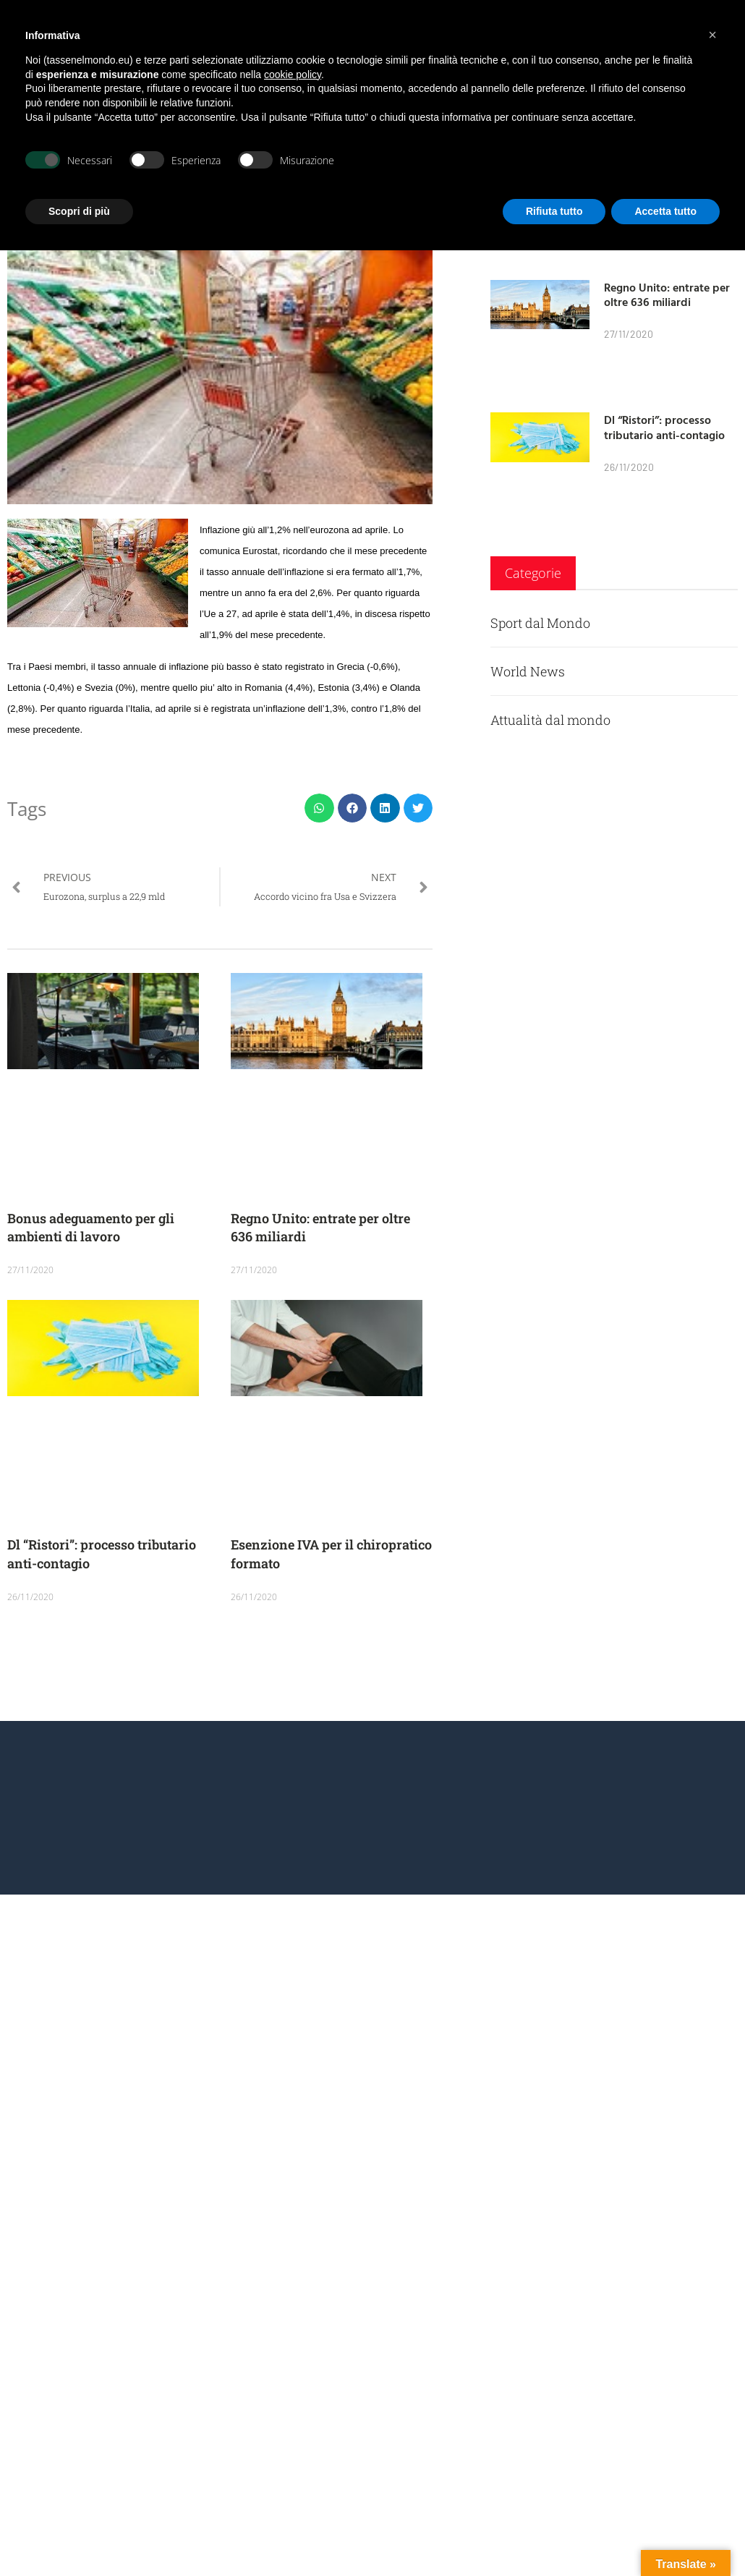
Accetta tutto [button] (665, 211)
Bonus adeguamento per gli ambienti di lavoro (90, 1227)
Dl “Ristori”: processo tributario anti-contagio (664, 427)
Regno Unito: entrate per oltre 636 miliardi (667, 295)
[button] (319, 808)
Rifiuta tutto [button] (554, 211)
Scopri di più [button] (79, 211)
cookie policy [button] (292, 74)
